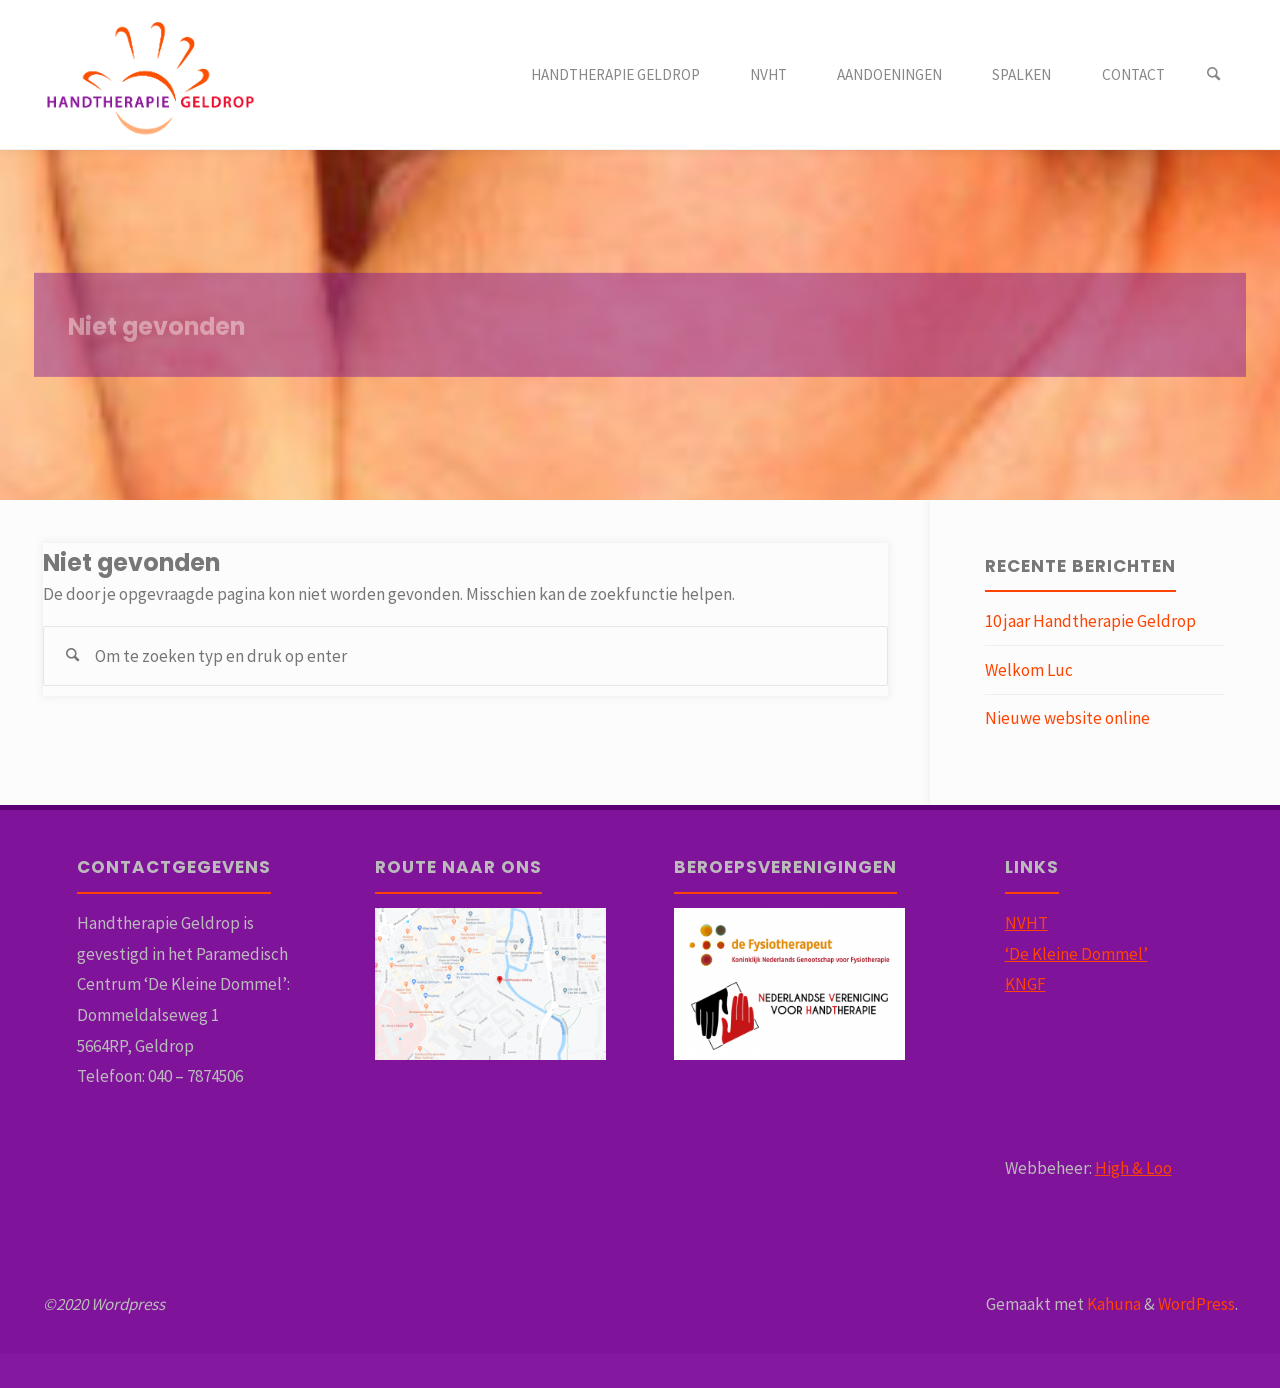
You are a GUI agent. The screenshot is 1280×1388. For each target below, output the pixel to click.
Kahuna (1112, 1304)
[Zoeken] (1214, 75)
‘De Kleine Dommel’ (1076, 954)
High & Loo (1133, 1168)
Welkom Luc (1029, 670)
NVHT (1026, 923)
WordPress (1196, 1304)
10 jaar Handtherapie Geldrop (1090, 621)
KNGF (1025, 984)
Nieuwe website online (1067, 718)
